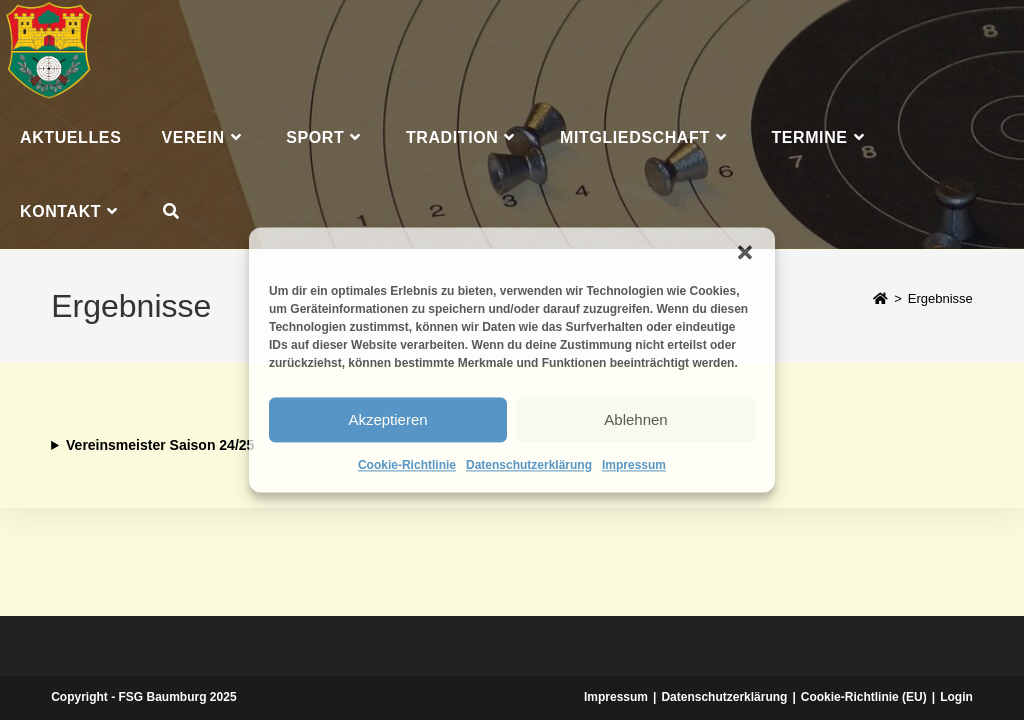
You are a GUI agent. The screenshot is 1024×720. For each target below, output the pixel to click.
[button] (745, 252)
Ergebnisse (940, 298)
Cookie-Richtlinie (407, 465)
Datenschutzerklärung (529, 465)
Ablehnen (635, 419)
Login (956, 697)
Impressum (634, 465)
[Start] (880, 298)
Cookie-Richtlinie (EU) (864, 697)
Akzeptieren (387, 419)
